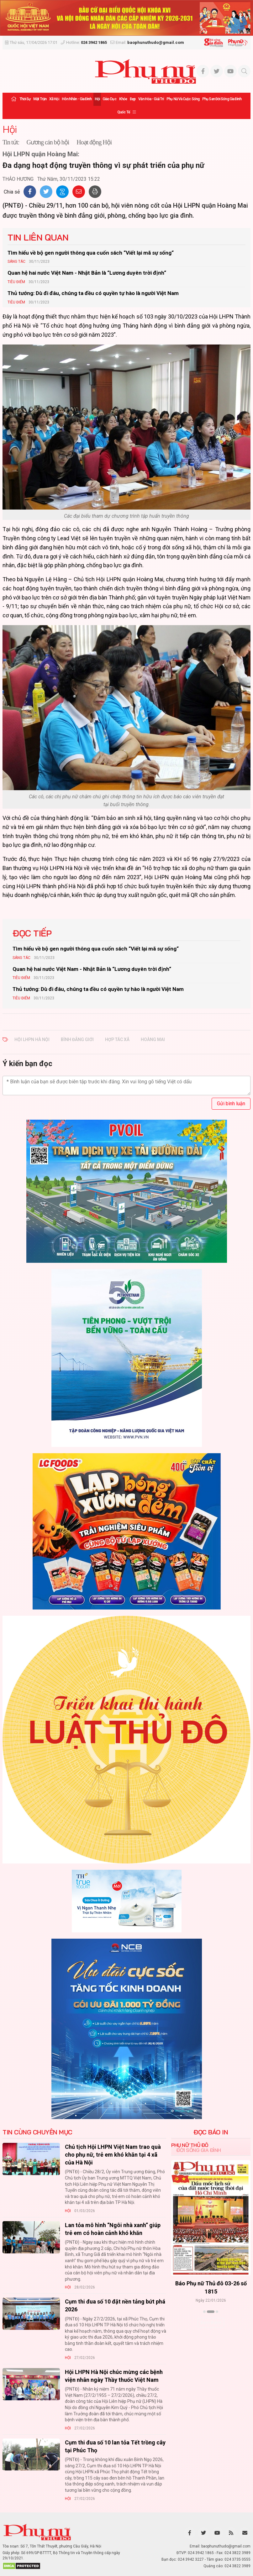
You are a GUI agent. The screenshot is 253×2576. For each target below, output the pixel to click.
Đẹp (132, 99)
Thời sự (25, 99)
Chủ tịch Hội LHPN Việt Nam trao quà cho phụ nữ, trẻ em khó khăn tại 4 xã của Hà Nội (113, 2154)
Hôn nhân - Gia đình (77, 99)
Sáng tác (16, 261)
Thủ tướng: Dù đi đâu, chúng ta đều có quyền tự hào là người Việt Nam (93, 293)
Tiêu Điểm (16, 282)
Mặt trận (39, 99)
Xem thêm (210, 2322)
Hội (97, 99)
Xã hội (54, 99)
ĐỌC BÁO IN (210, 2132)
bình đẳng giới (77, 1039)
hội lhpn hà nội (32, 1039)
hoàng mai (153, 1039)
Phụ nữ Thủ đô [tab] (189, 2145)
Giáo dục (109, 99)
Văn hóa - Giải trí (151, 99)
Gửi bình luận (231, 1104)
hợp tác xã (117, 1039)
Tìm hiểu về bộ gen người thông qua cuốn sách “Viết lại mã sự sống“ (91, 253)
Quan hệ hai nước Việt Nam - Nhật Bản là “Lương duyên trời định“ (87, 273)
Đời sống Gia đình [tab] (198, 2150)
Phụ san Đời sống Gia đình (222, 99)
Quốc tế (123, 112)
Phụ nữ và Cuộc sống (182, 99)
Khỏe (123, 99)
